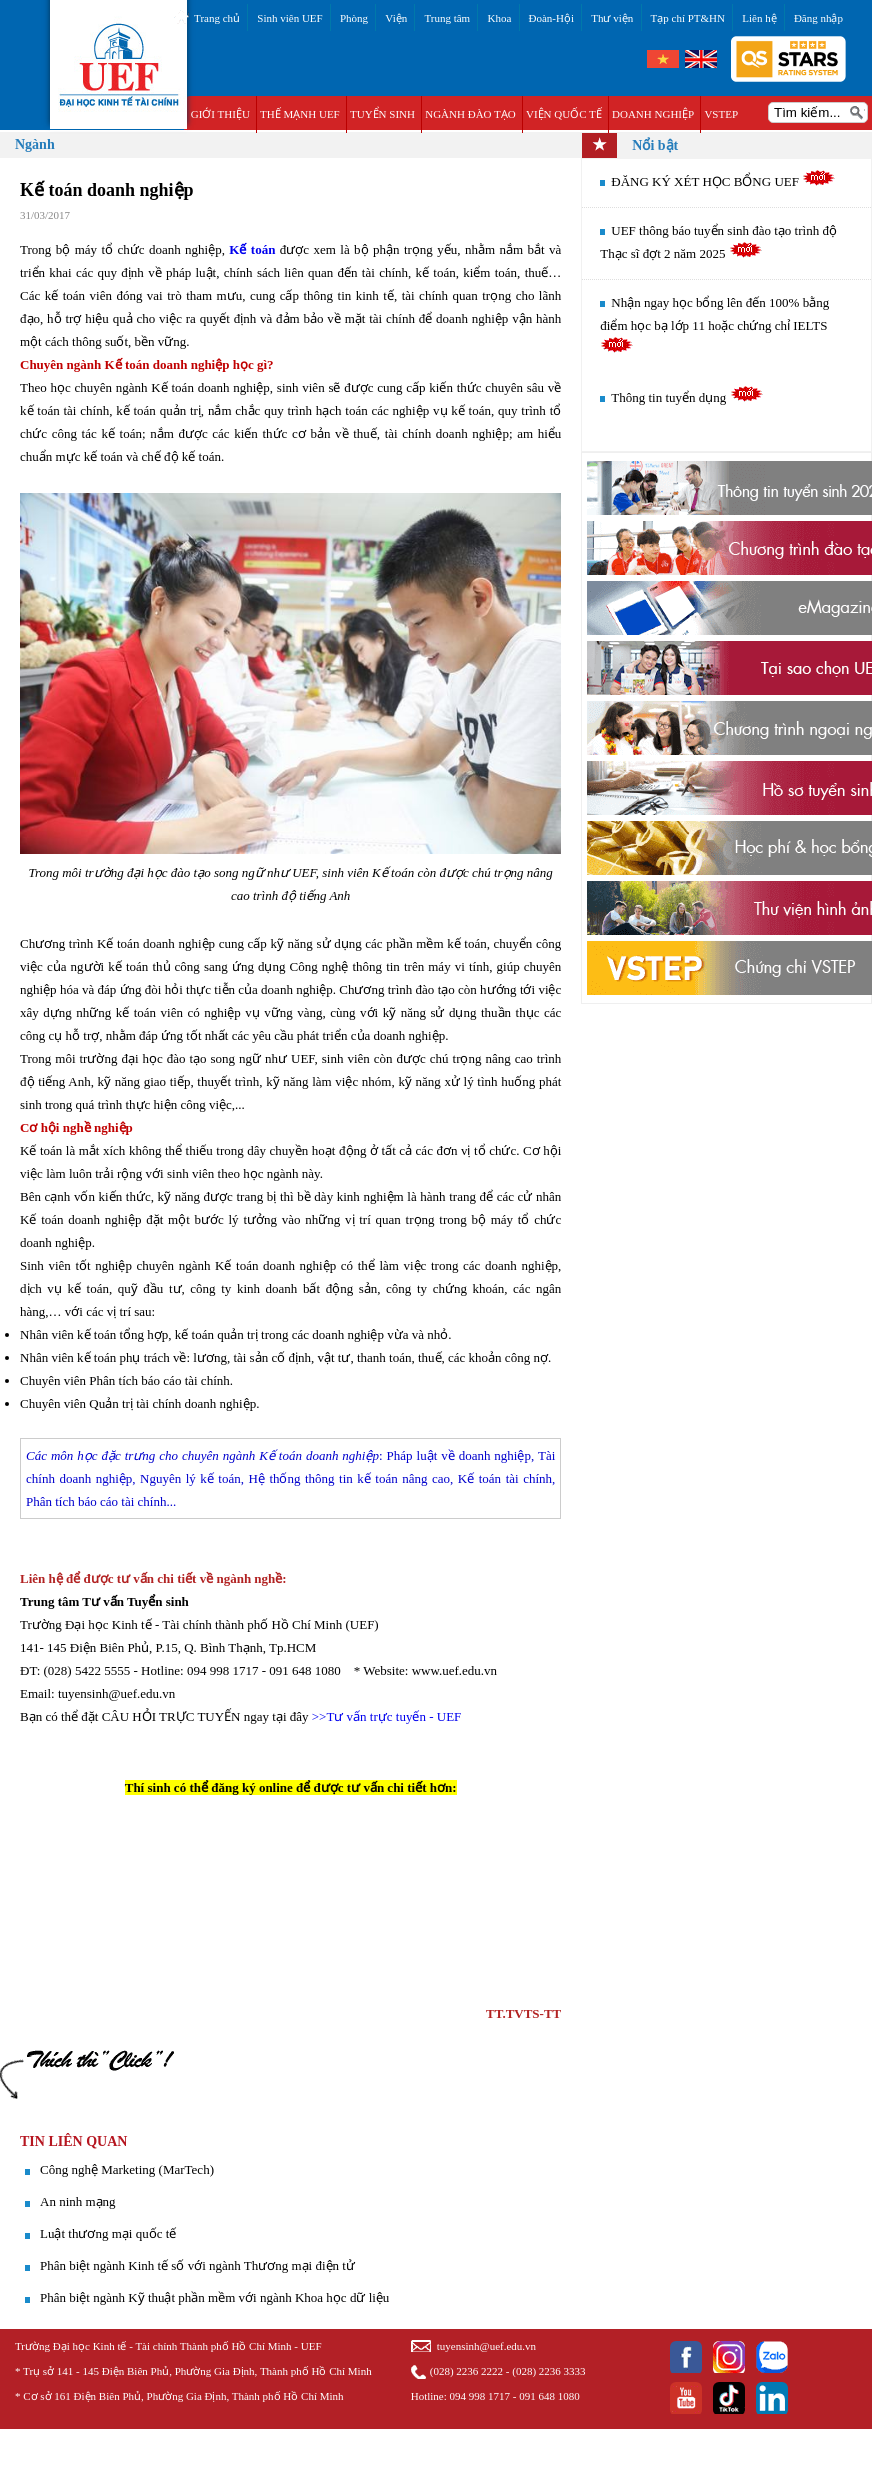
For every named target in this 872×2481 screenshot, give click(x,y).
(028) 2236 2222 (466, 2371)
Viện (396, 18)
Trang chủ (217, 18)
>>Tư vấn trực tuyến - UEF (387, 1716)
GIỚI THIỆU (220, 114)
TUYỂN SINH (382, 114)
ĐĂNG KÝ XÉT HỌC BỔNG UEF (723, 181)
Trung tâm (447, 18)
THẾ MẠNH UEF (300, 114)
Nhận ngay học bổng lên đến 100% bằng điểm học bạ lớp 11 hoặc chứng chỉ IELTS (714, 324)
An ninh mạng (78, 2201)
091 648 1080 (549, 2396)
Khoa (499, 18)
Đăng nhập (818, 18)
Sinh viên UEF (289, 18)
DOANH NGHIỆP (653, 114)
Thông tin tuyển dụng (686, 397)
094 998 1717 (480, 2396)
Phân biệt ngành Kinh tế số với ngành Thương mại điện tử (197, 2265)
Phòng (354, 18)
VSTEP (721, 114)
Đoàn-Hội (552, 18)
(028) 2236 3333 (548, 2371)
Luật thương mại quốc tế (108, 2233)
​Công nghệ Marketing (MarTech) (127, 2169)
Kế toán (252, 249)
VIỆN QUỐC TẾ (564, 114)
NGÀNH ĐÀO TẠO (470, 114)
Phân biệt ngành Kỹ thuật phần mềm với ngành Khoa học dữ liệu (214, 2297)
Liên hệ (759, 18)
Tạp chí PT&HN (688, 18)
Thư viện (612, 18)
